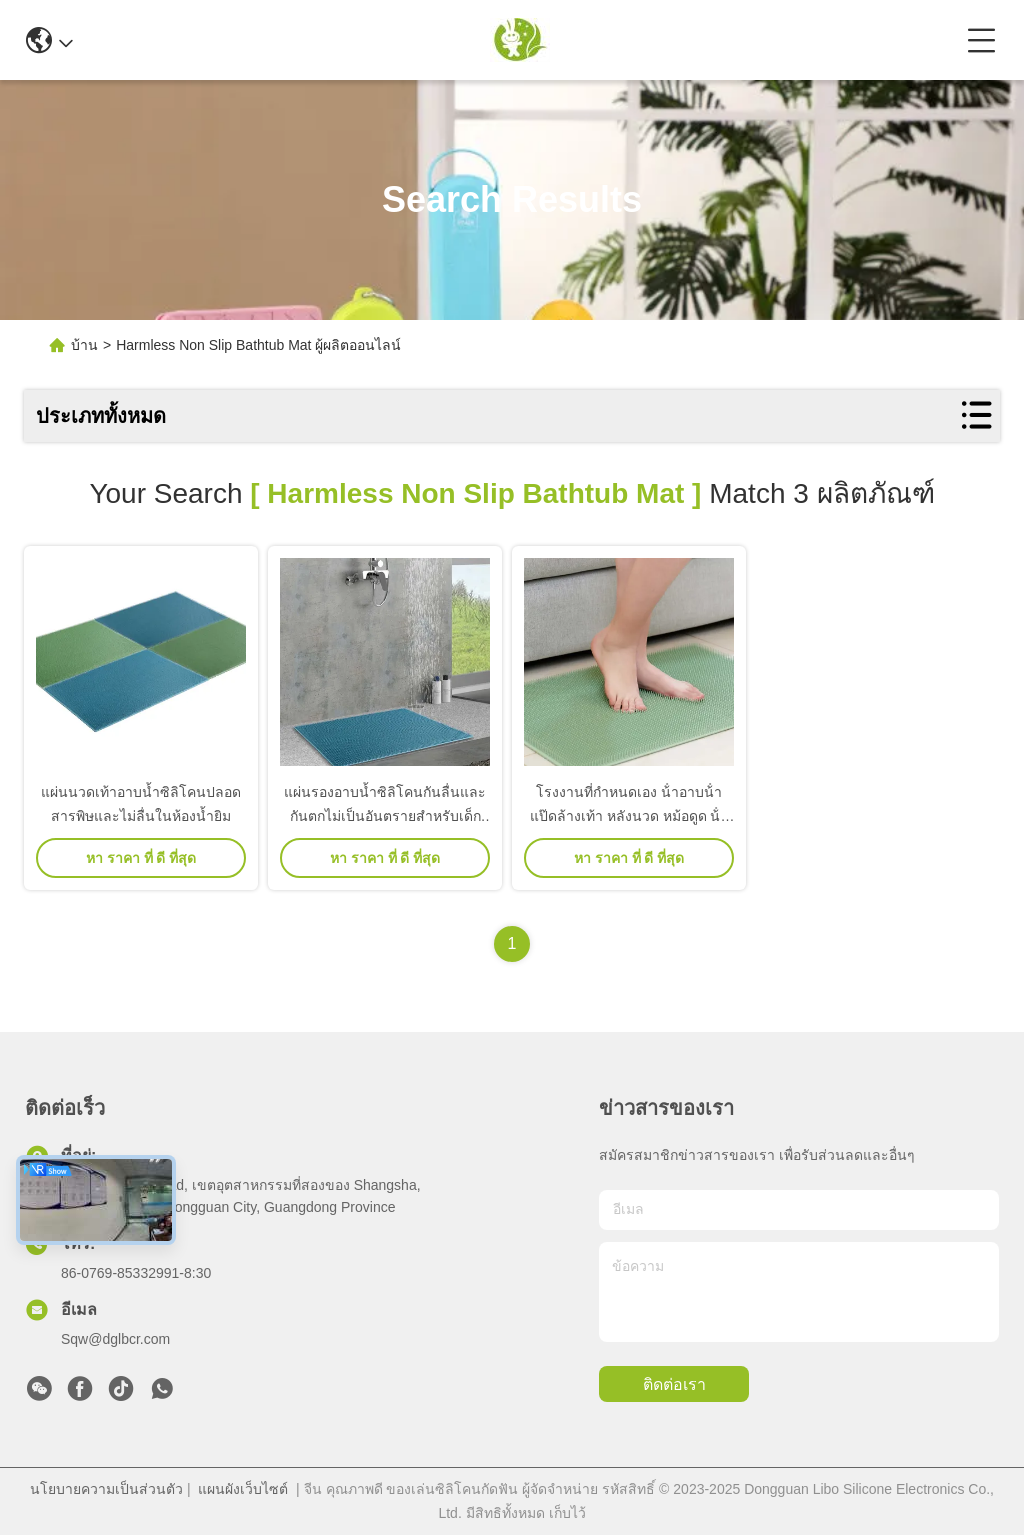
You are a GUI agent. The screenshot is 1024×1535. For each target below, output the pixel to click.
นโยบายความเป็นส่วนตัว (106, 1489)
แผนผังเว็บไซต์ (243, 1489)
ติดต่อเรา (674, 1384)
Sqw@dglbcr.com (115, 1339)
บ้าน (84, 345)
